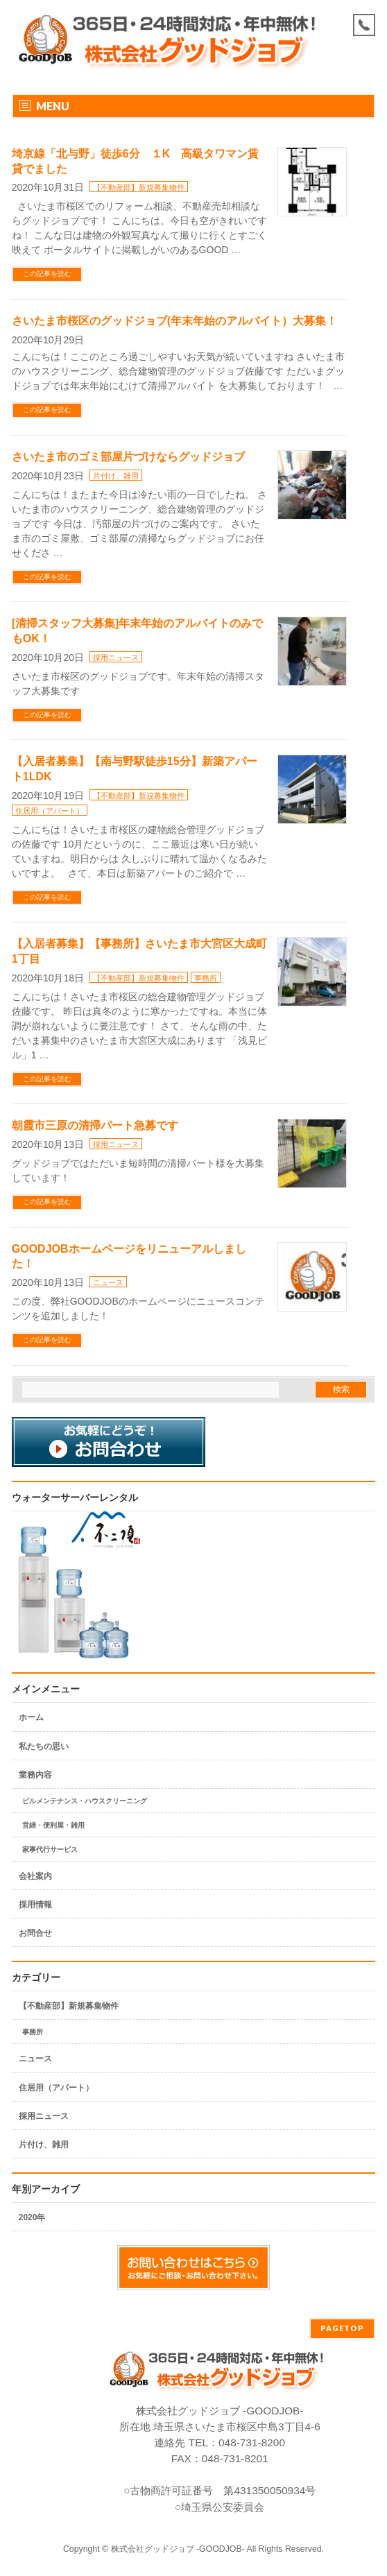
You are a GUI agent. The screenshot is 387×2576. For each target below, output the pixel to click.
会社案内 (35, 1876)
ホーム (31, 1717)
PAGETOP (342, 2328)
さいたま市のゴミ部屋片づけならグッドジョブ (128, 457)
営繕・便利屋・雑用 (53, 1825)
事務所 (205, 978)
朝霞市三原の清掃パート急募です (95, 1125)
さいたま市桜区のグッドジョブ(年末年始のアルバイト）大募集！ (174, 321)
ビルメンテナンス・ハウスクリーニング (84, 1801)
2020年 (32, 2217)
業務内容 (35, 1775)
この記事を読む (47, 273)
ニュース (108, 1282)
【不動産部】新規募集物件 (138, 187)
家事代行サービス (50, 1849)
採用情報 (35, 1904)
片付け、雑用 (116, 476)
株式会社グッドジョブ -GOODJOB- (178, 2549)
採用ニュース (116, 657)
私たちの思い (44, 1746)
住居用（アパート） (49, 811)
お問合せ (35, 1933)
